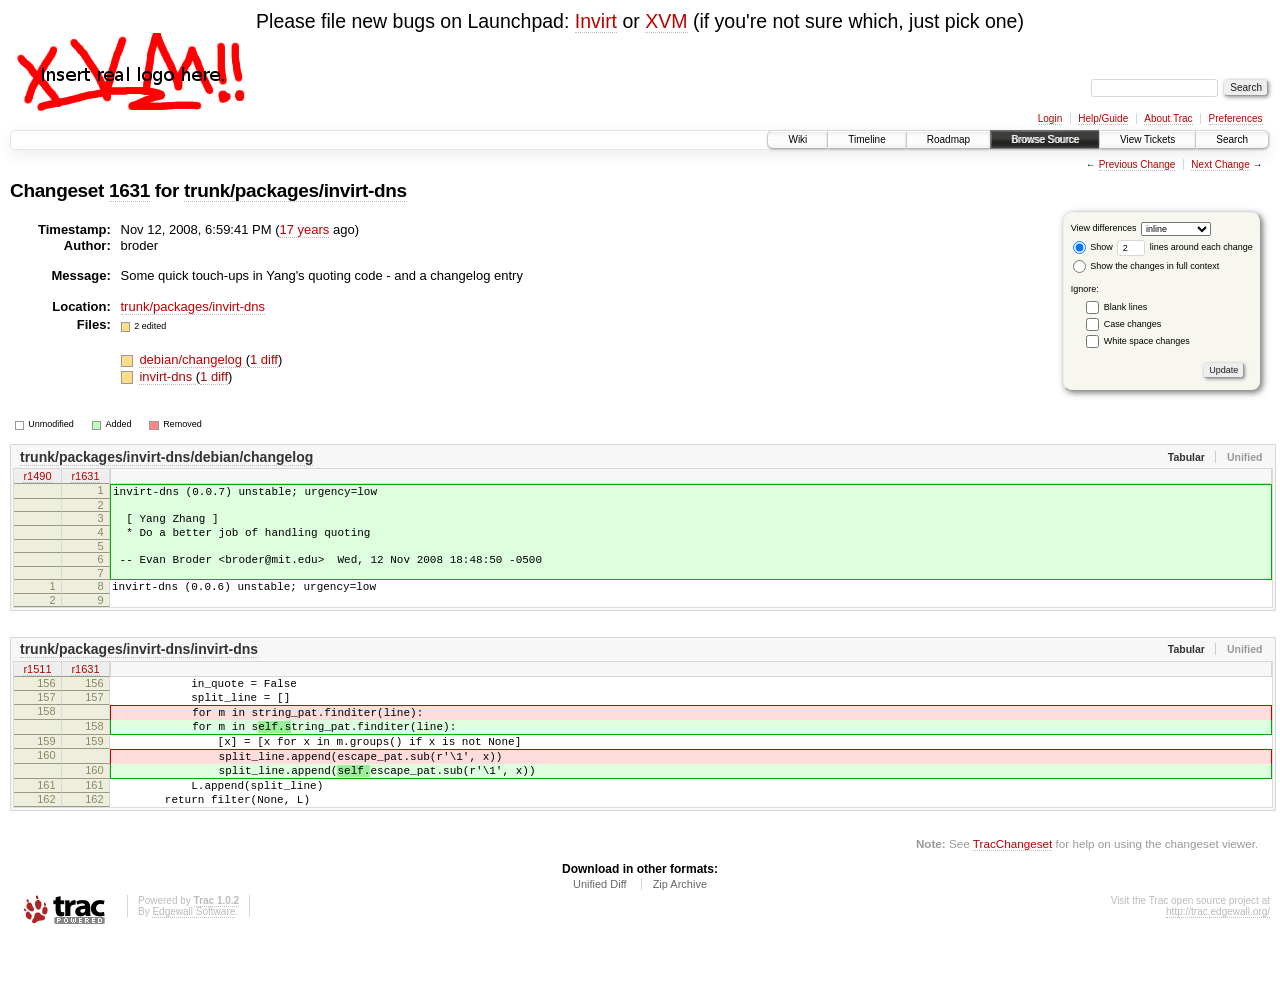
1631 (129, 190)
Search (1232, 139)
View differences (1104, 228)
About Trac (1168, 118)
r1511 (37, 688)
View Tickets (1147, 139)
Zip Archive (680, 932)
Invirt (596, 21)
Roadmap (948, 139)
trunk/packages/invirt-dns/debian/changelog (166, 457)
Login (1050, 118)
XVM (666, 21)
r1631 (85, 478)
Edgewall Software (193, 959)
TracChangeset (1012, 891)
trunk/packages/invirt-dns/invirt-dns (139, 667)
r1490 (37, 478)
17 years (304, 229)
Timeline (866, 139)
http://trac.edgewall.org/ (1218, 959)
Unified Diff (600, 932)
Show (1093, 247)
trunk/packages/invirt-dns (295, 190)
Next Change (1220, 164)
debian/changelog (192, 359)
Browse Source (1045, 139)
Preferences (1236, 118)
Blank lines (1126, 307)
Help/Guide (1103, 118)
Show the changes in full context (1146, 266)
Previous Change (1137, 164)
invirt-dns (167, 376)
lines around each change (1185, 247)
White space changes (1147, 341)
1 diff (264, 359)
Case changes (1133, 324)
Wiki (797, 139)
